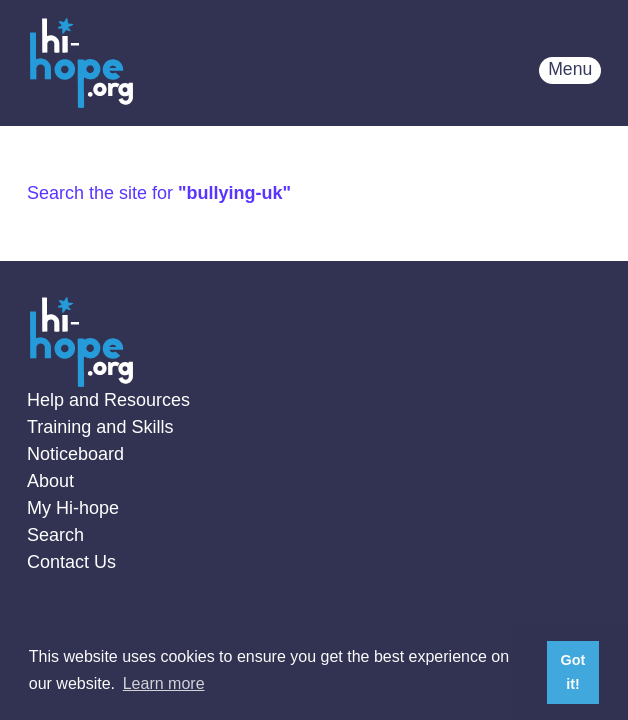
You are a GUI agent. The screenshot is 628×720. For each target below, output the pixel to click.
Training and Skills (100, 427)
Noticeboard (75, 454)
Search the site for (159, 193)
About (50, 481)
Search (55, 535)
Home (81, 63)
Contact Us (71, 562)
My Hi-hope (73, 508)
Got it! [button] (573, 672)
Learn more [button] (164, 683)
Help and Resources (108, 400)
